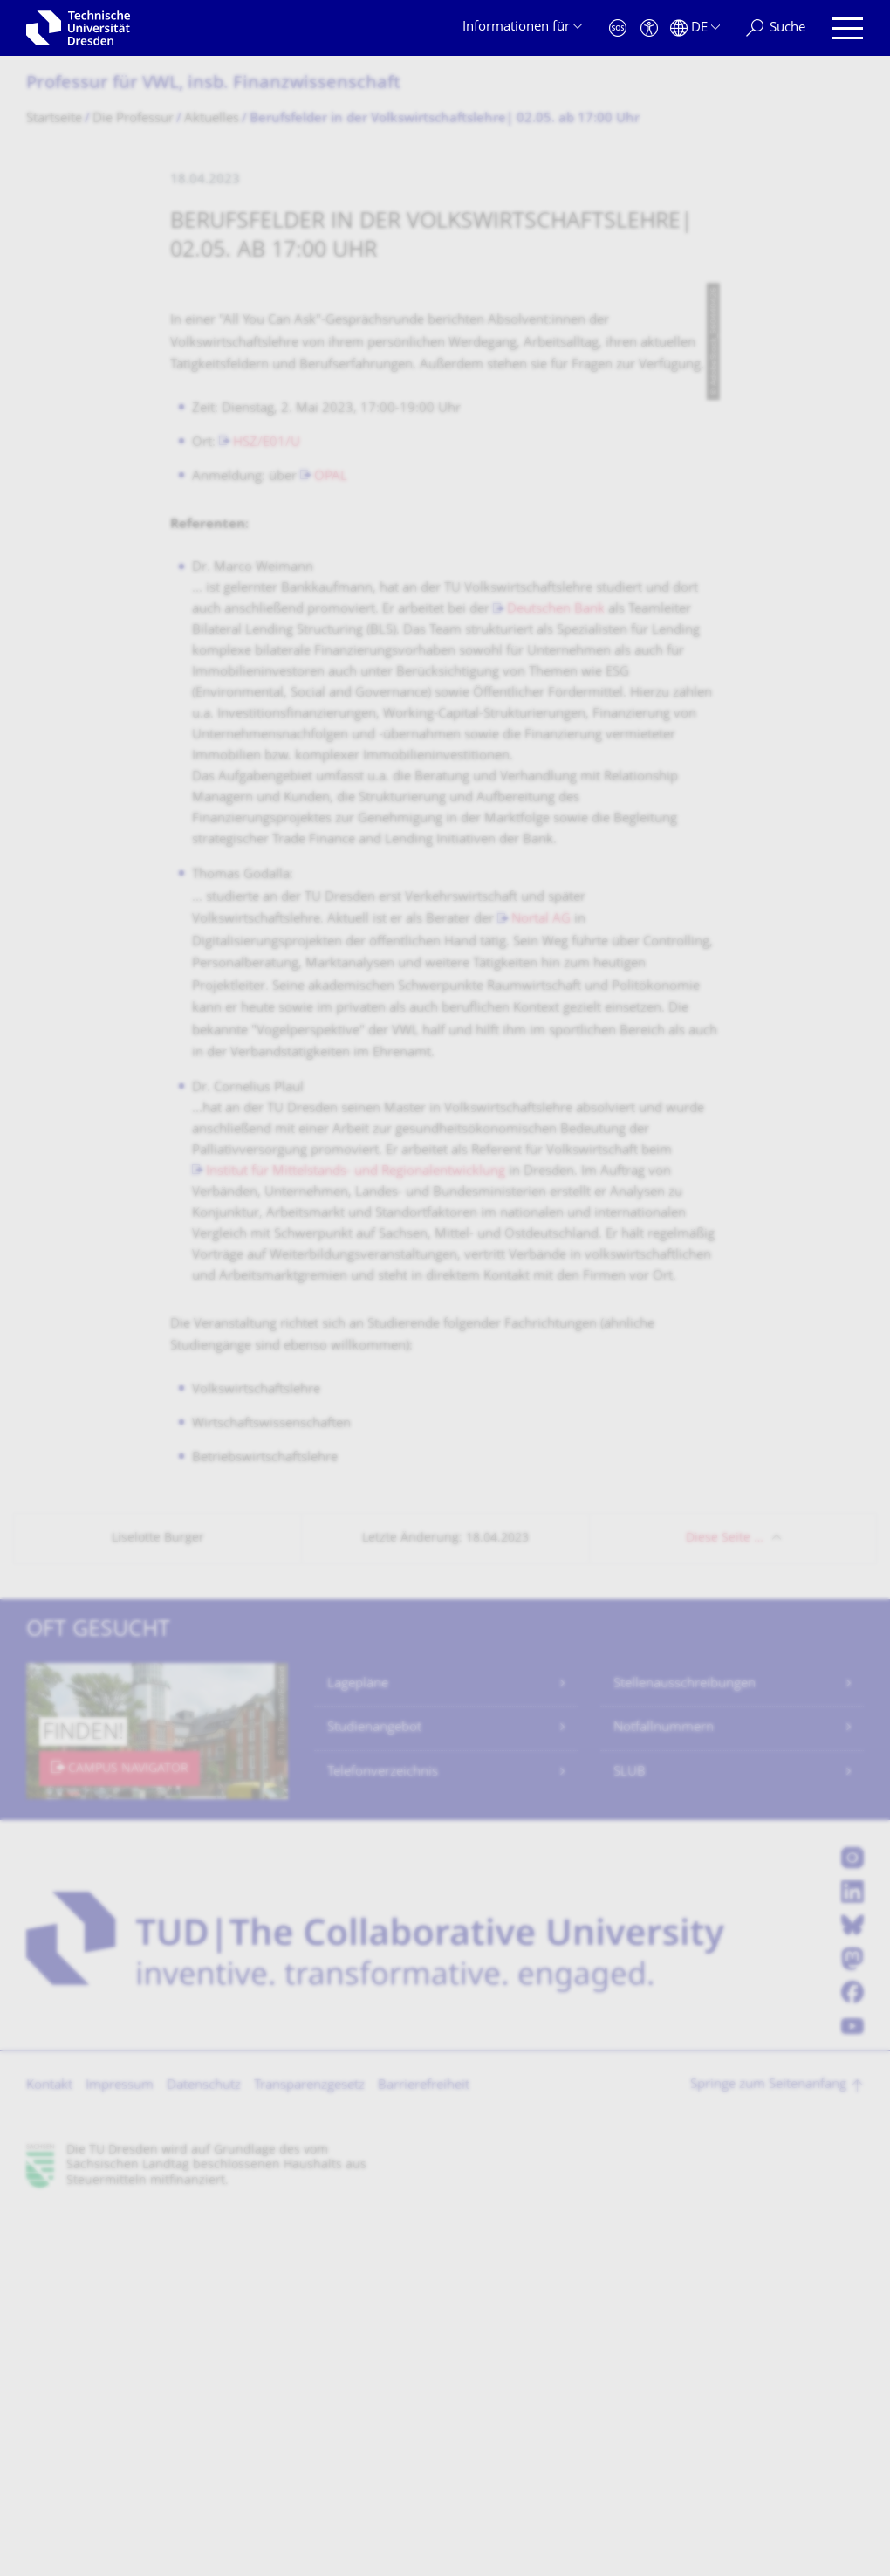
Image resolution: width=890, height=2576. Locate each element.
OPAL (330, 842)
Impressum (120, 2451)
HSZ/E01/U (266, 808)
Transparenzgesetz (309, 2451)
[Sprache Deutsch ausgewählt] (695, 28)
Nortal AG (541, 1285)
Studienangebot (374, 2093)
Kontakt (49, 2451)
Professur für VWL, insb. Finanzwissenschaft (213, 84)
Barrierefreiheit (423, 2451)
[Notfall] (617, 28)
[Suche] (775, 28)
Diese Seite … (724, 1904)
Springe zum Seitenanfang (768, 2450)
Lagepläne (357, 2050)
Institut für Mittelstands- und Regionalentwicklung (355, 1537)
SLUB (629, 2138)
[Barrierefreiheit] (649, 28)
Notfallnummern (663, 2093)
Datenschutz (204, 2451)
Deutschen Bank (556, 975)
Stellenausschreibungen (684, 2050)
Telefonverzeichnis (382, 2138)
